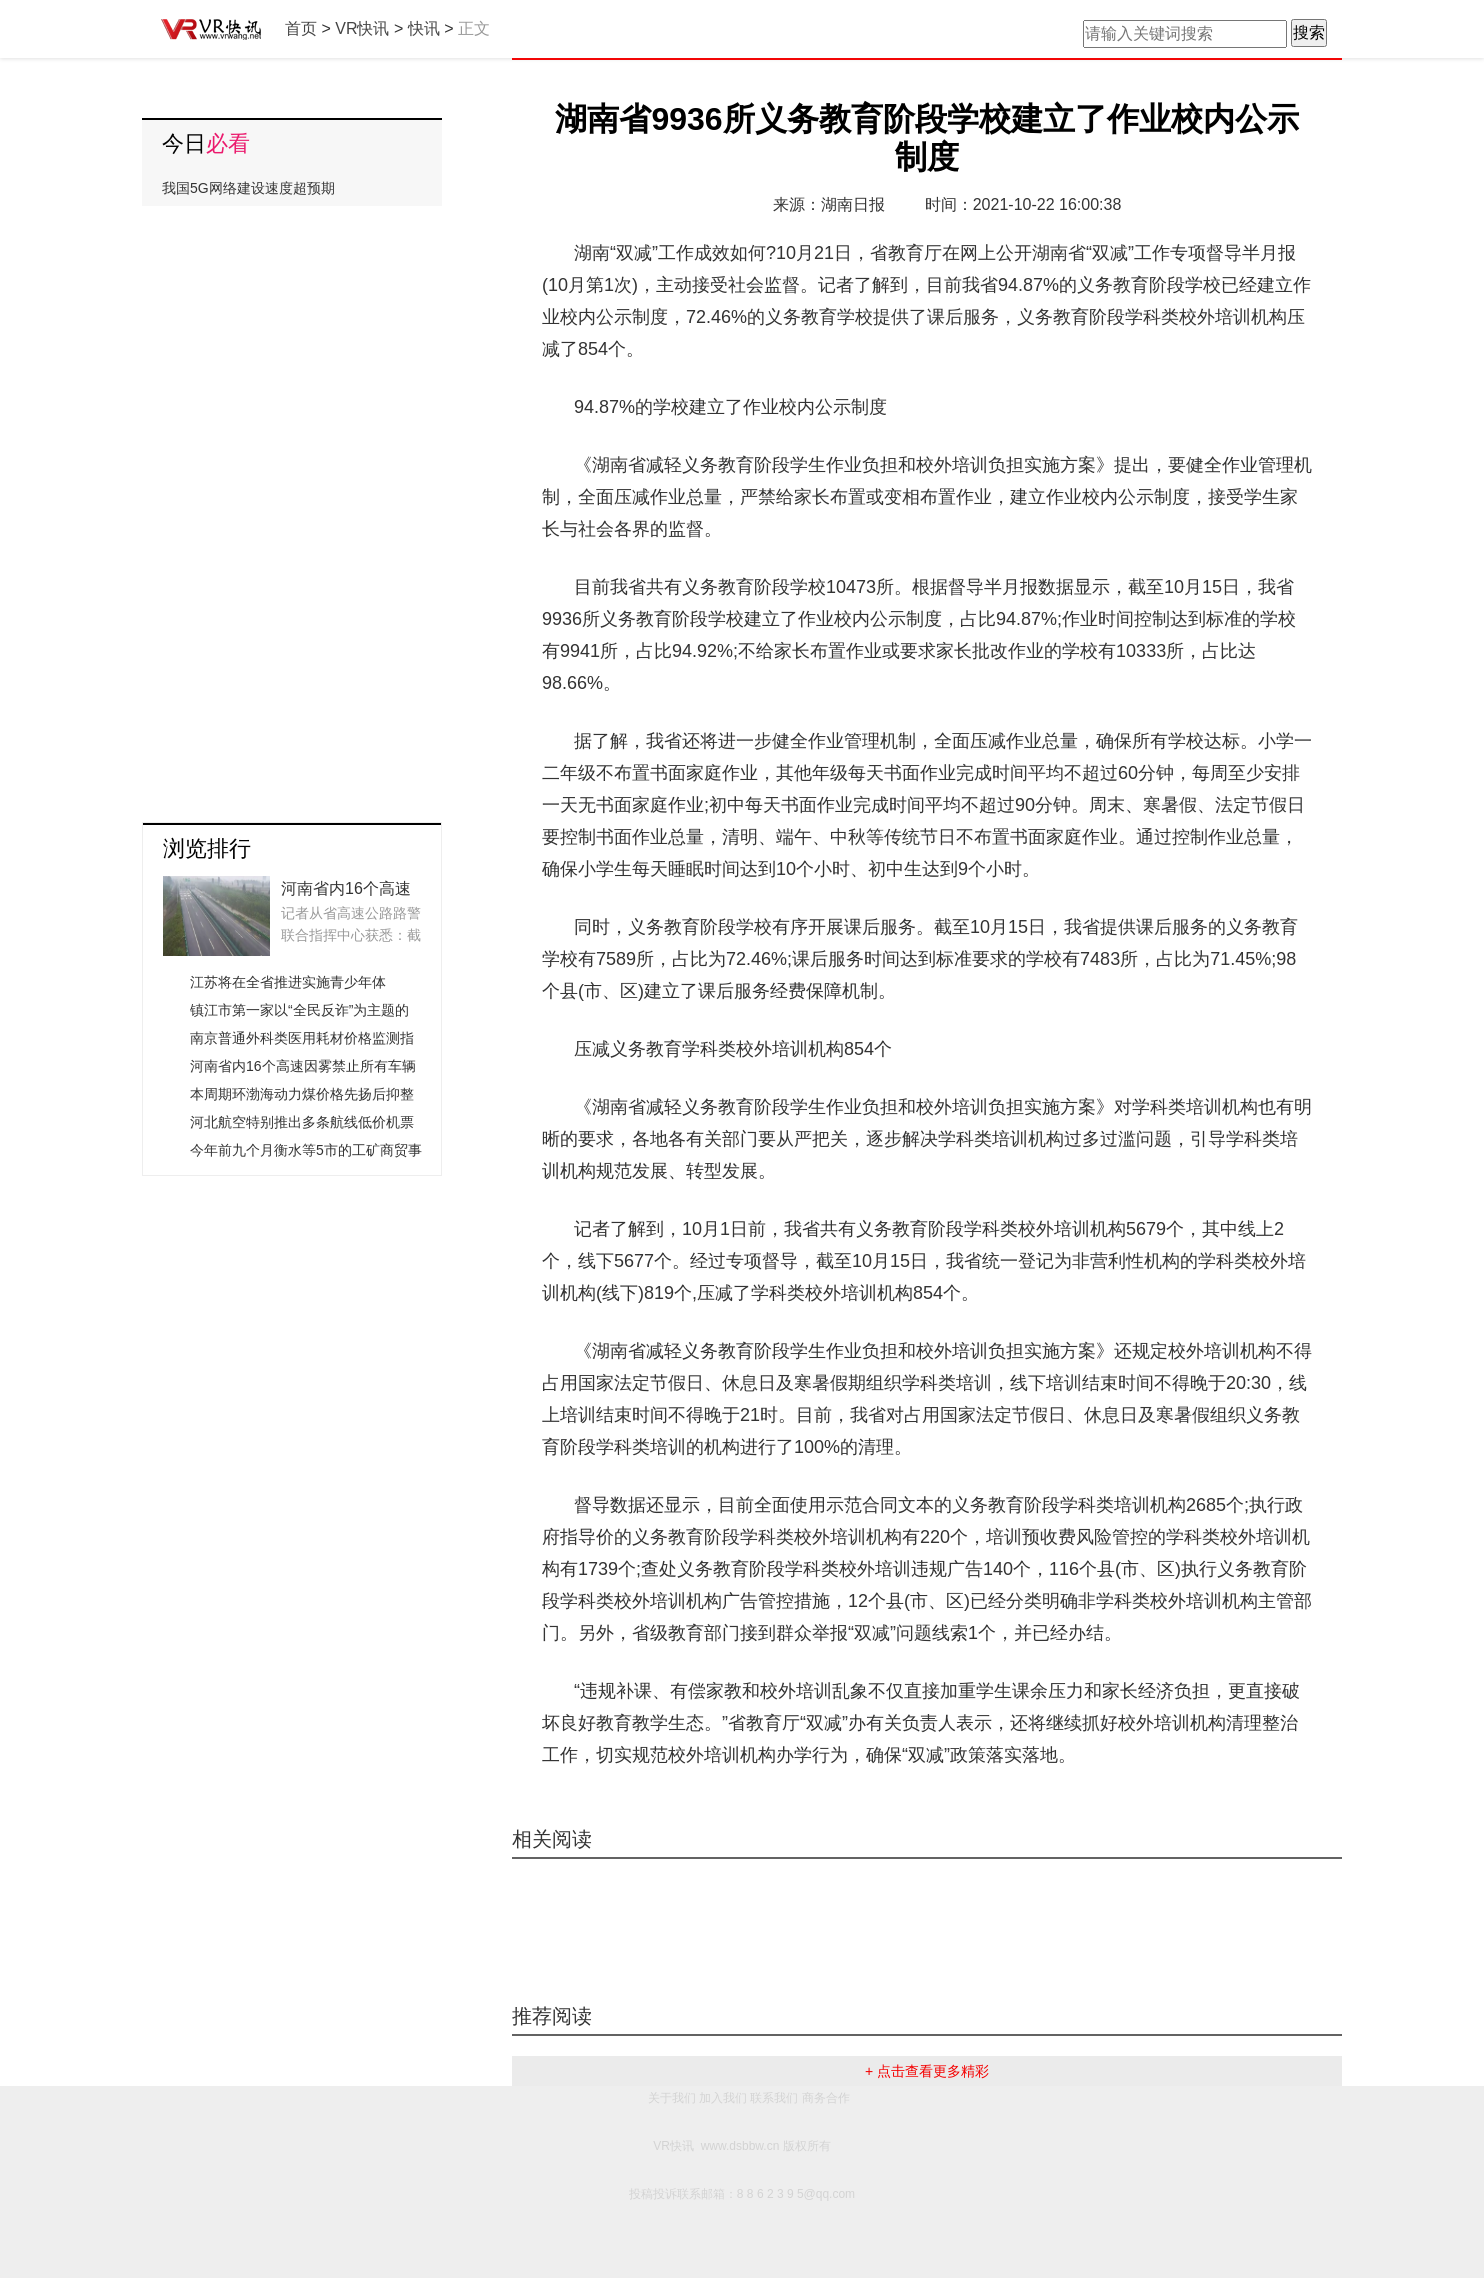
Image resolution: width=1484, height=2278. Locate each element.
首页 (301, 28)
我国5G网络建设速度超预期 (248, 188)
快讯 (424, 28)
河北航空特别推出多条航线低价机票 (302, 1122)
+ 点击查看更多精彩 (927, 2071)
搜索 (1309, 32)
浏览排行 (207, 848)
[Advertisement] (292, 507)
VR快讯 (362, 28)
